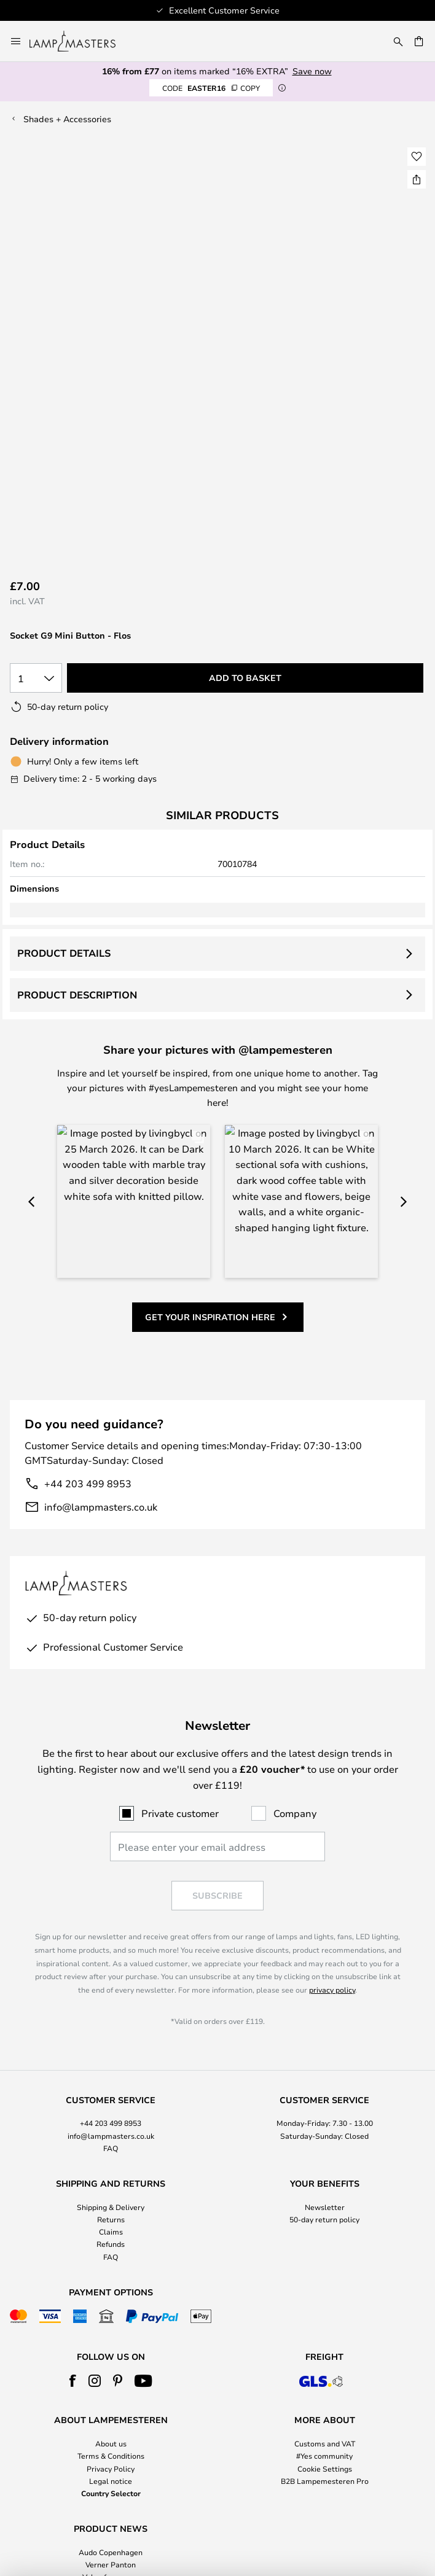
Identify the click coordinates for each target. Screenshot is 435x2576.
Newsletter (325, 2086)
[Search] (398, 41)
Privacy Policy (111, 2347)
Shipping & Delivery (110, 2086)
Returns (111, 2098)
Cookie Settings (324, 2347)
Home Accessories (111, 2468)
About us (111, 2323)
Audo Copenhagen (111, 2431)
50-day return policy (324, 2098)
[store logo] (79, 41)
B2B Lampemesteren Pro (325, 2360)
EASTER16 (211, 88)
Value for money (110, 2456)
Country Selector (111, 2372)
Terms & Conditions (110, 2335)
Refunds (110, 2123)
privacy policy (332, 1869)
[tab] (110, 2003)
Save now (312, 71)
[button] (416, 156)
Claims (111, 2110)
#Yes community (324, 2335)
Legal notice (110, 2360)
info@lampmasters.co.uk (100, 1341)
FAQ (110, 2027)
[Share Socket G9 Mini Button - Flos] (416, 179)
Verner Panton (110, 2443)
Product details (64, 953)
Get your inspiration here (210, 1152)
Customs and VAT (324, 2323)
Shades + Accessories (67, 119)
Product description (77, 995)
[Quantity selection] (36, 678)
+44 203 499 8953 (87, 1318)
